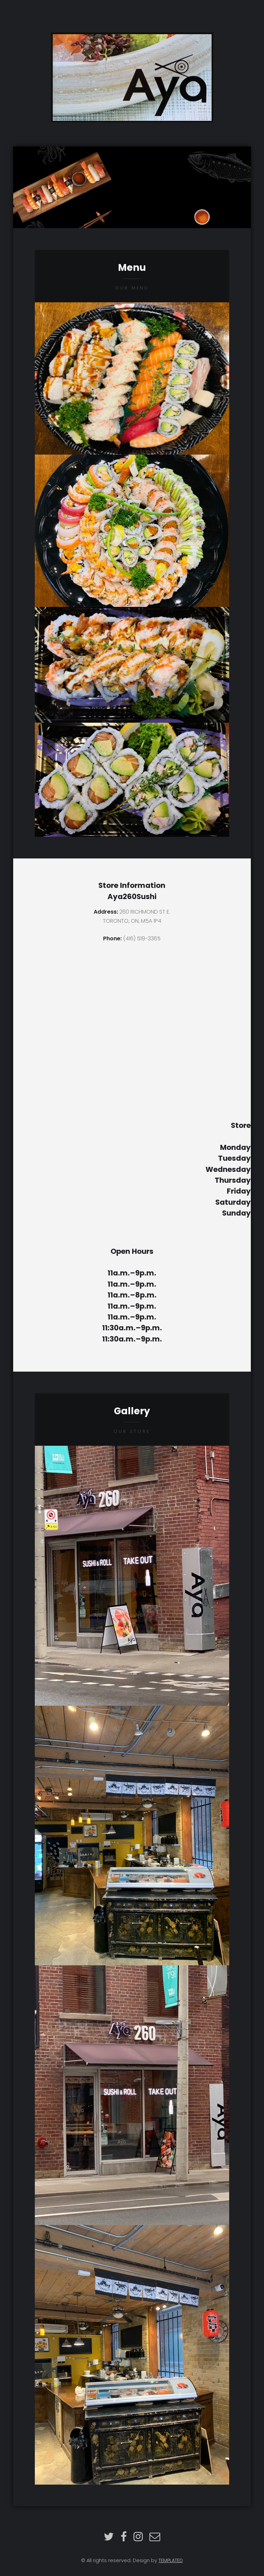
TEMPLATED (171, 2560)
